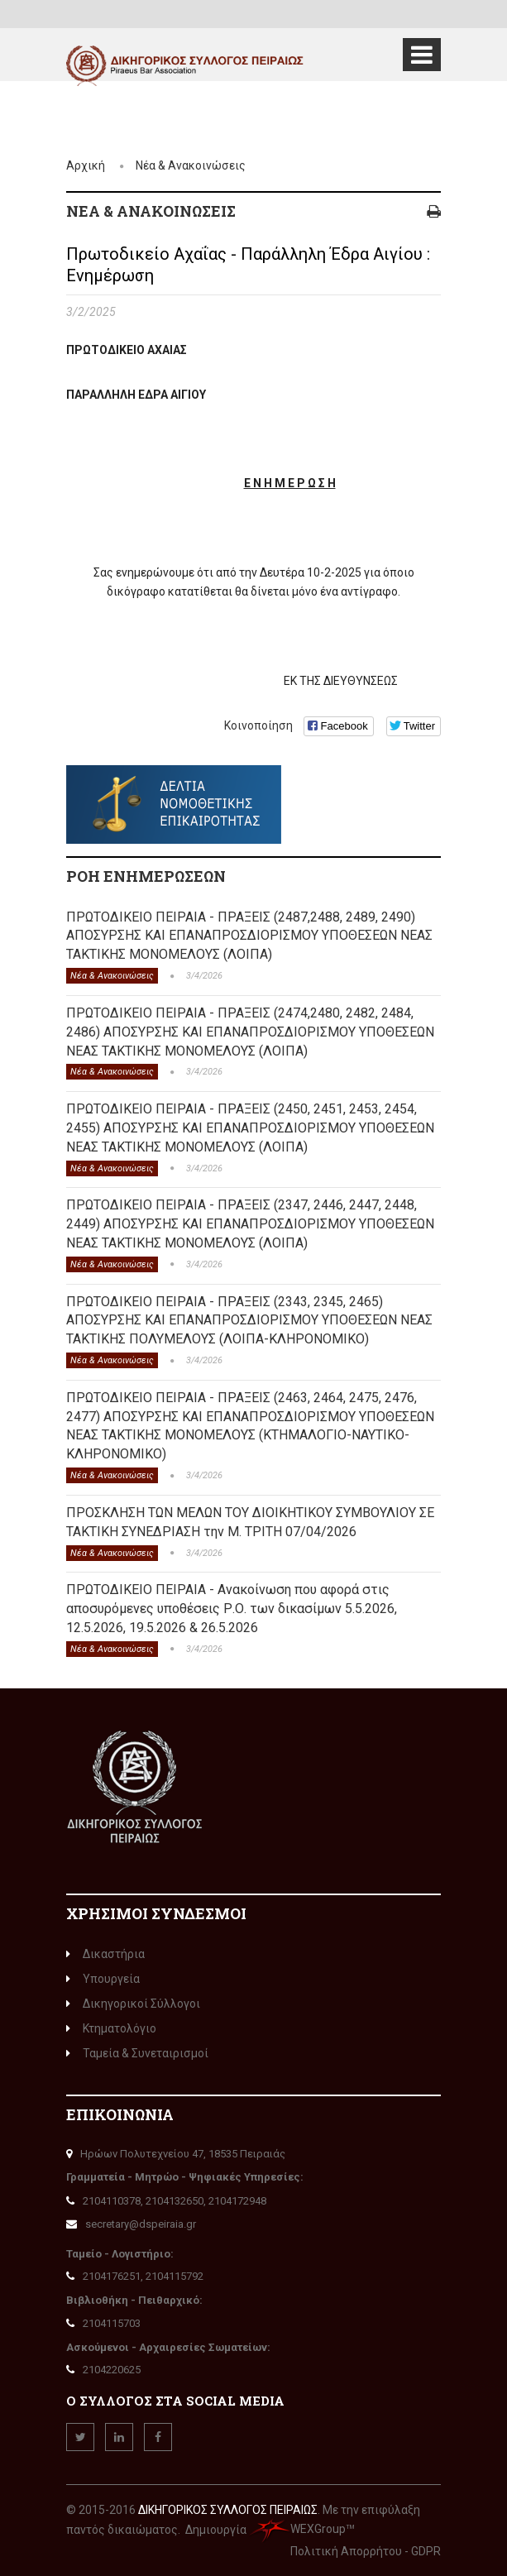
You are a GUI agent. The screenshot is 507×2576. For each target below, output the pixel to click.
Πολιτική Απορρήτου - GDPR (365, 2551)
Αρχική (85, 165)
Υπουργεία (103, 1978)
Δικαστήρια (105, 1954)
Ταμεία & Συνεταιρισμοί (137, 2053)
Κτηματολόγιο (111, 2028)
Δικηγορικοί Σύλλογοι (133, 2003)
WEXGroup (297, 2528)
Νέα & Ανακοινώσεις (191, 165)
